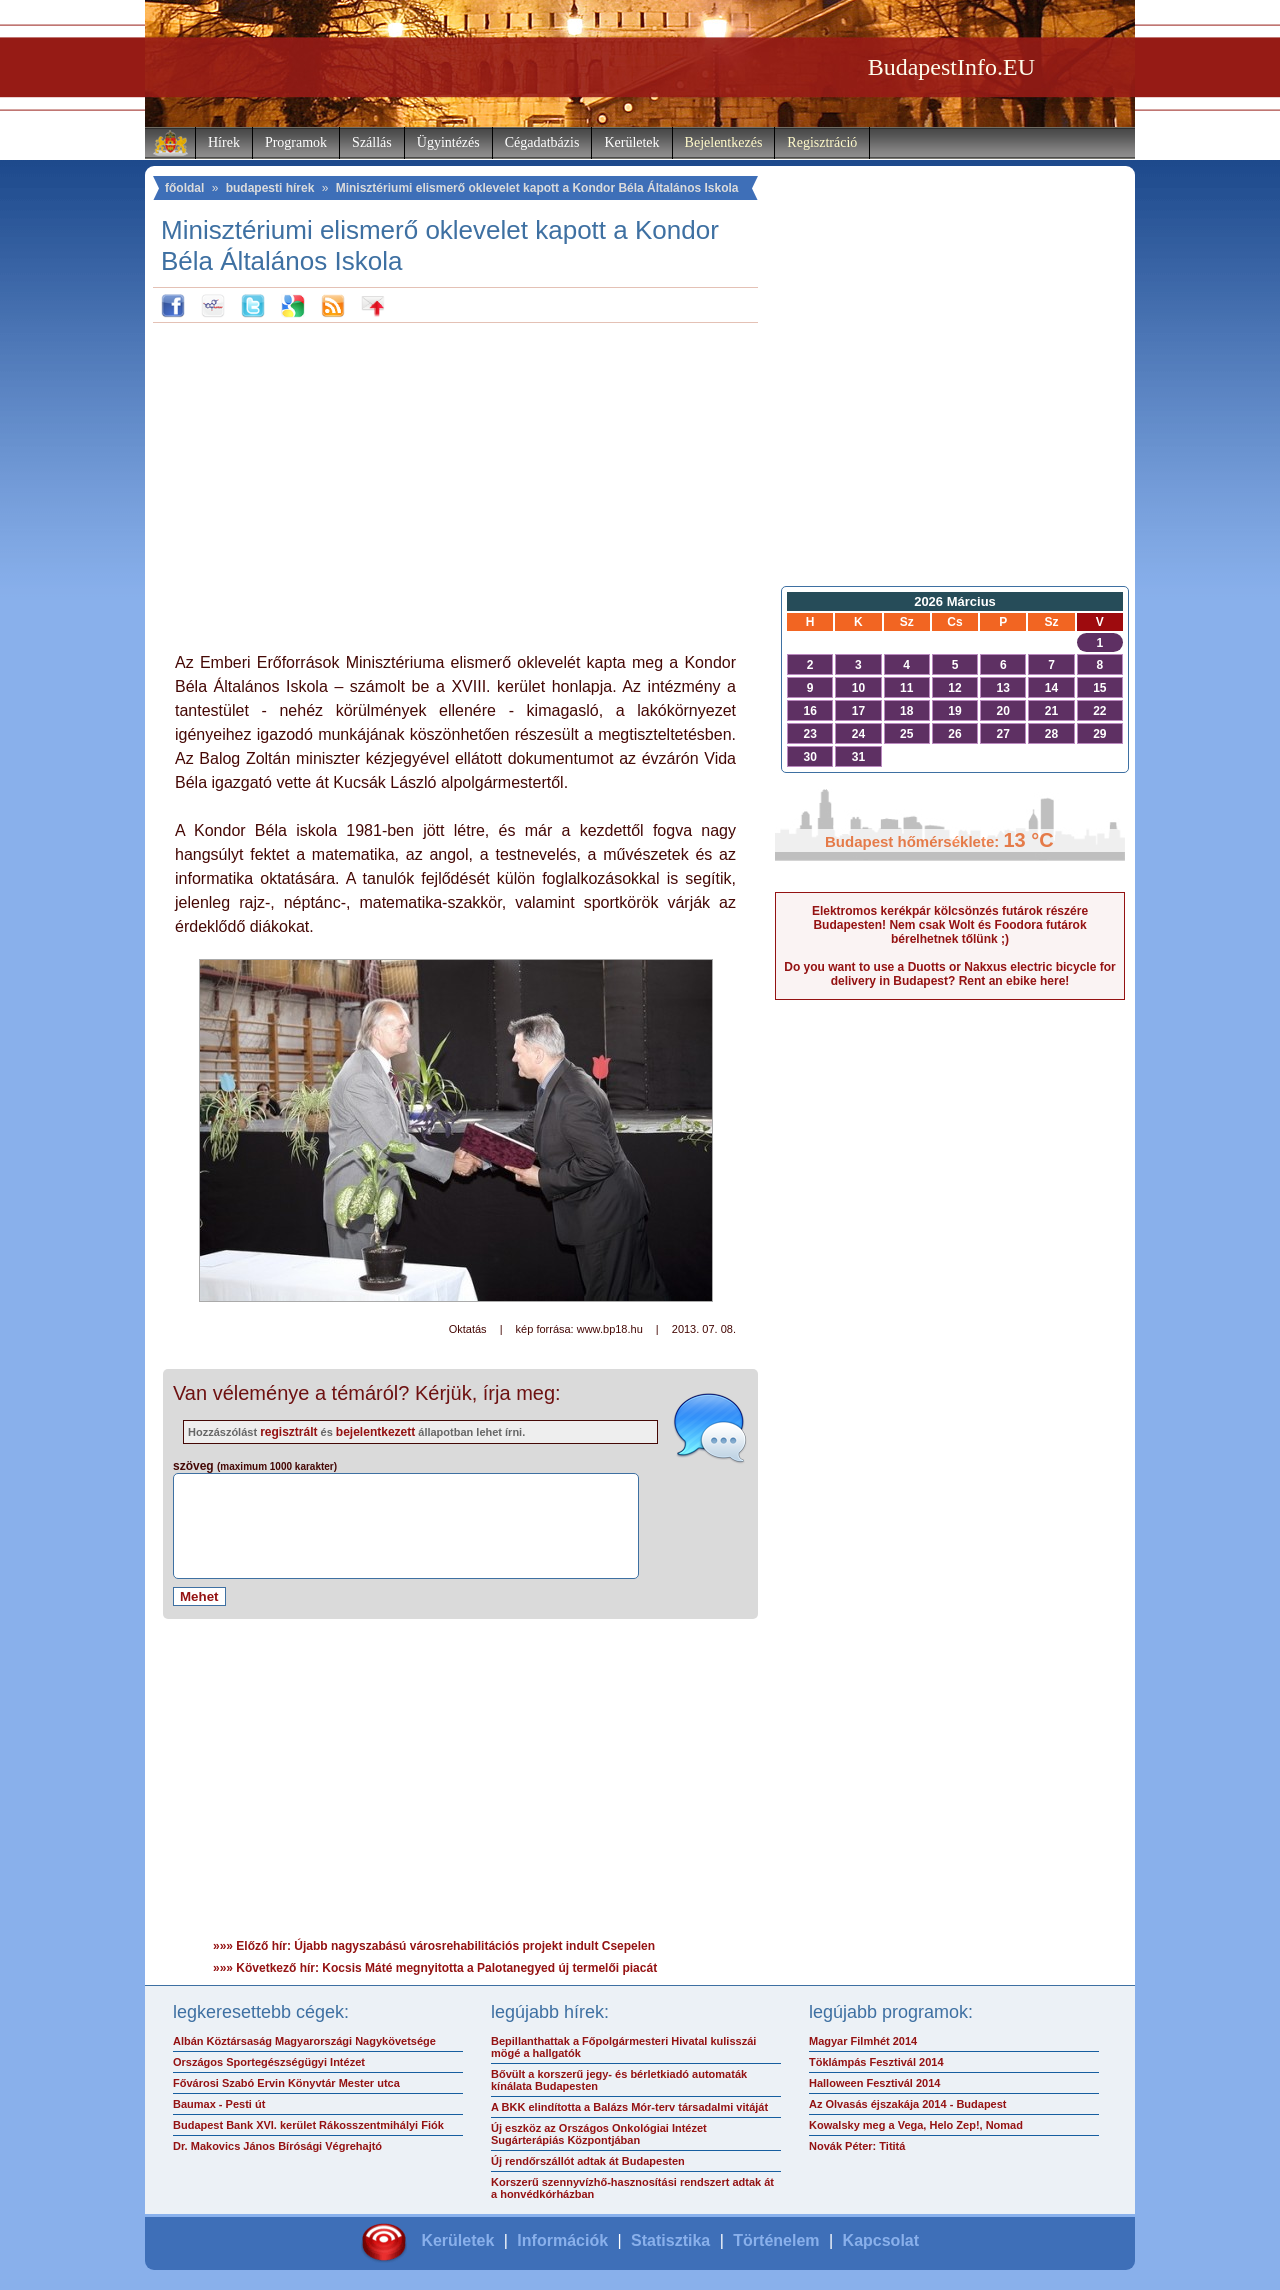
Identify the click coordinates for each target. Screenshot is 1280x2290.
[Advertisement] (456, 483)
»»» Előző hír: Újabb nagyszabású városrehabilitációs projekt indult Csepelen (434, 1946)
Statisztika (670, 2240)
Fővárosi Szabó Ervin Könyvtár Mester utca (286, 2083)
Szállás (372, 142)
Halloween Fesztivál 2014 (874, 2083)
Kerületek (631, 142)
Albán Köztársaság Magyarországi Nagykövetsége (304, 2041)
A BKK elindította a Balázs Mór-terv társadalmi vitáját (629, 2107)
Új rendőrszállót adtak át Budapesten (588, 2161)
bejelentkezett (375, 1432)
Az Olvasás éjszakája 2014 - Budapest (908, 2104)
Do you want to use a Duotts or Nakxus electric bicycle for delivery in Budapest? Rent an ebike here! (949, 974)
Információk (562, 2240)
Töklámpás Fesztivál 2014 (876, 2062)
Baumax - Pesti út (219, 2104)
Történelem (776, 2240)
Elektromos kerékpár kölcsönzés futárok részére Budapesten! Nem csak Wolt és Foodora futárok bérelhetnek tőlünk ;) (950, 925)
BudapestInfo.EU (951, 67)
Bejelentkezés (724, 142)
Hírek (224, 142)
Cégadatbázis (542, 142)
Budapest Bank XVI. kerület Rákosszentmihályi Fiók (308, 2125)
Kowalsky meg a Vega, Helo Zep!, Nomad (916, 2125)
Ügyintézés (448, 142)
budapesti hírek (270, 188)
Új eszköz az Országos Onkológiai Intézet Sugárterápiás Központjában (599, 2134)
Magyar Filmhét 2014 (863, 2041)
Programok (296, 142)
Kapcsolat (881, 2240)
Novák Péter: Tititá (857, 2146)
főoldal (184, 188)
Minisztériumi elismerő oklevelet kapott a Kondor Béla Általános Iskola (537, 188)
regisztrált (288, 1432)
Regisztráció (822, 142)
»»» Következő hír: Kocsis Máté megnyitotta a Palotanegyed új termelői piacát (435, 1968)
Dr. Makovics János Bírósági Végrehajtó (277, 2146)
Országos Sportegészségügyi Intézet (269, 2062)
